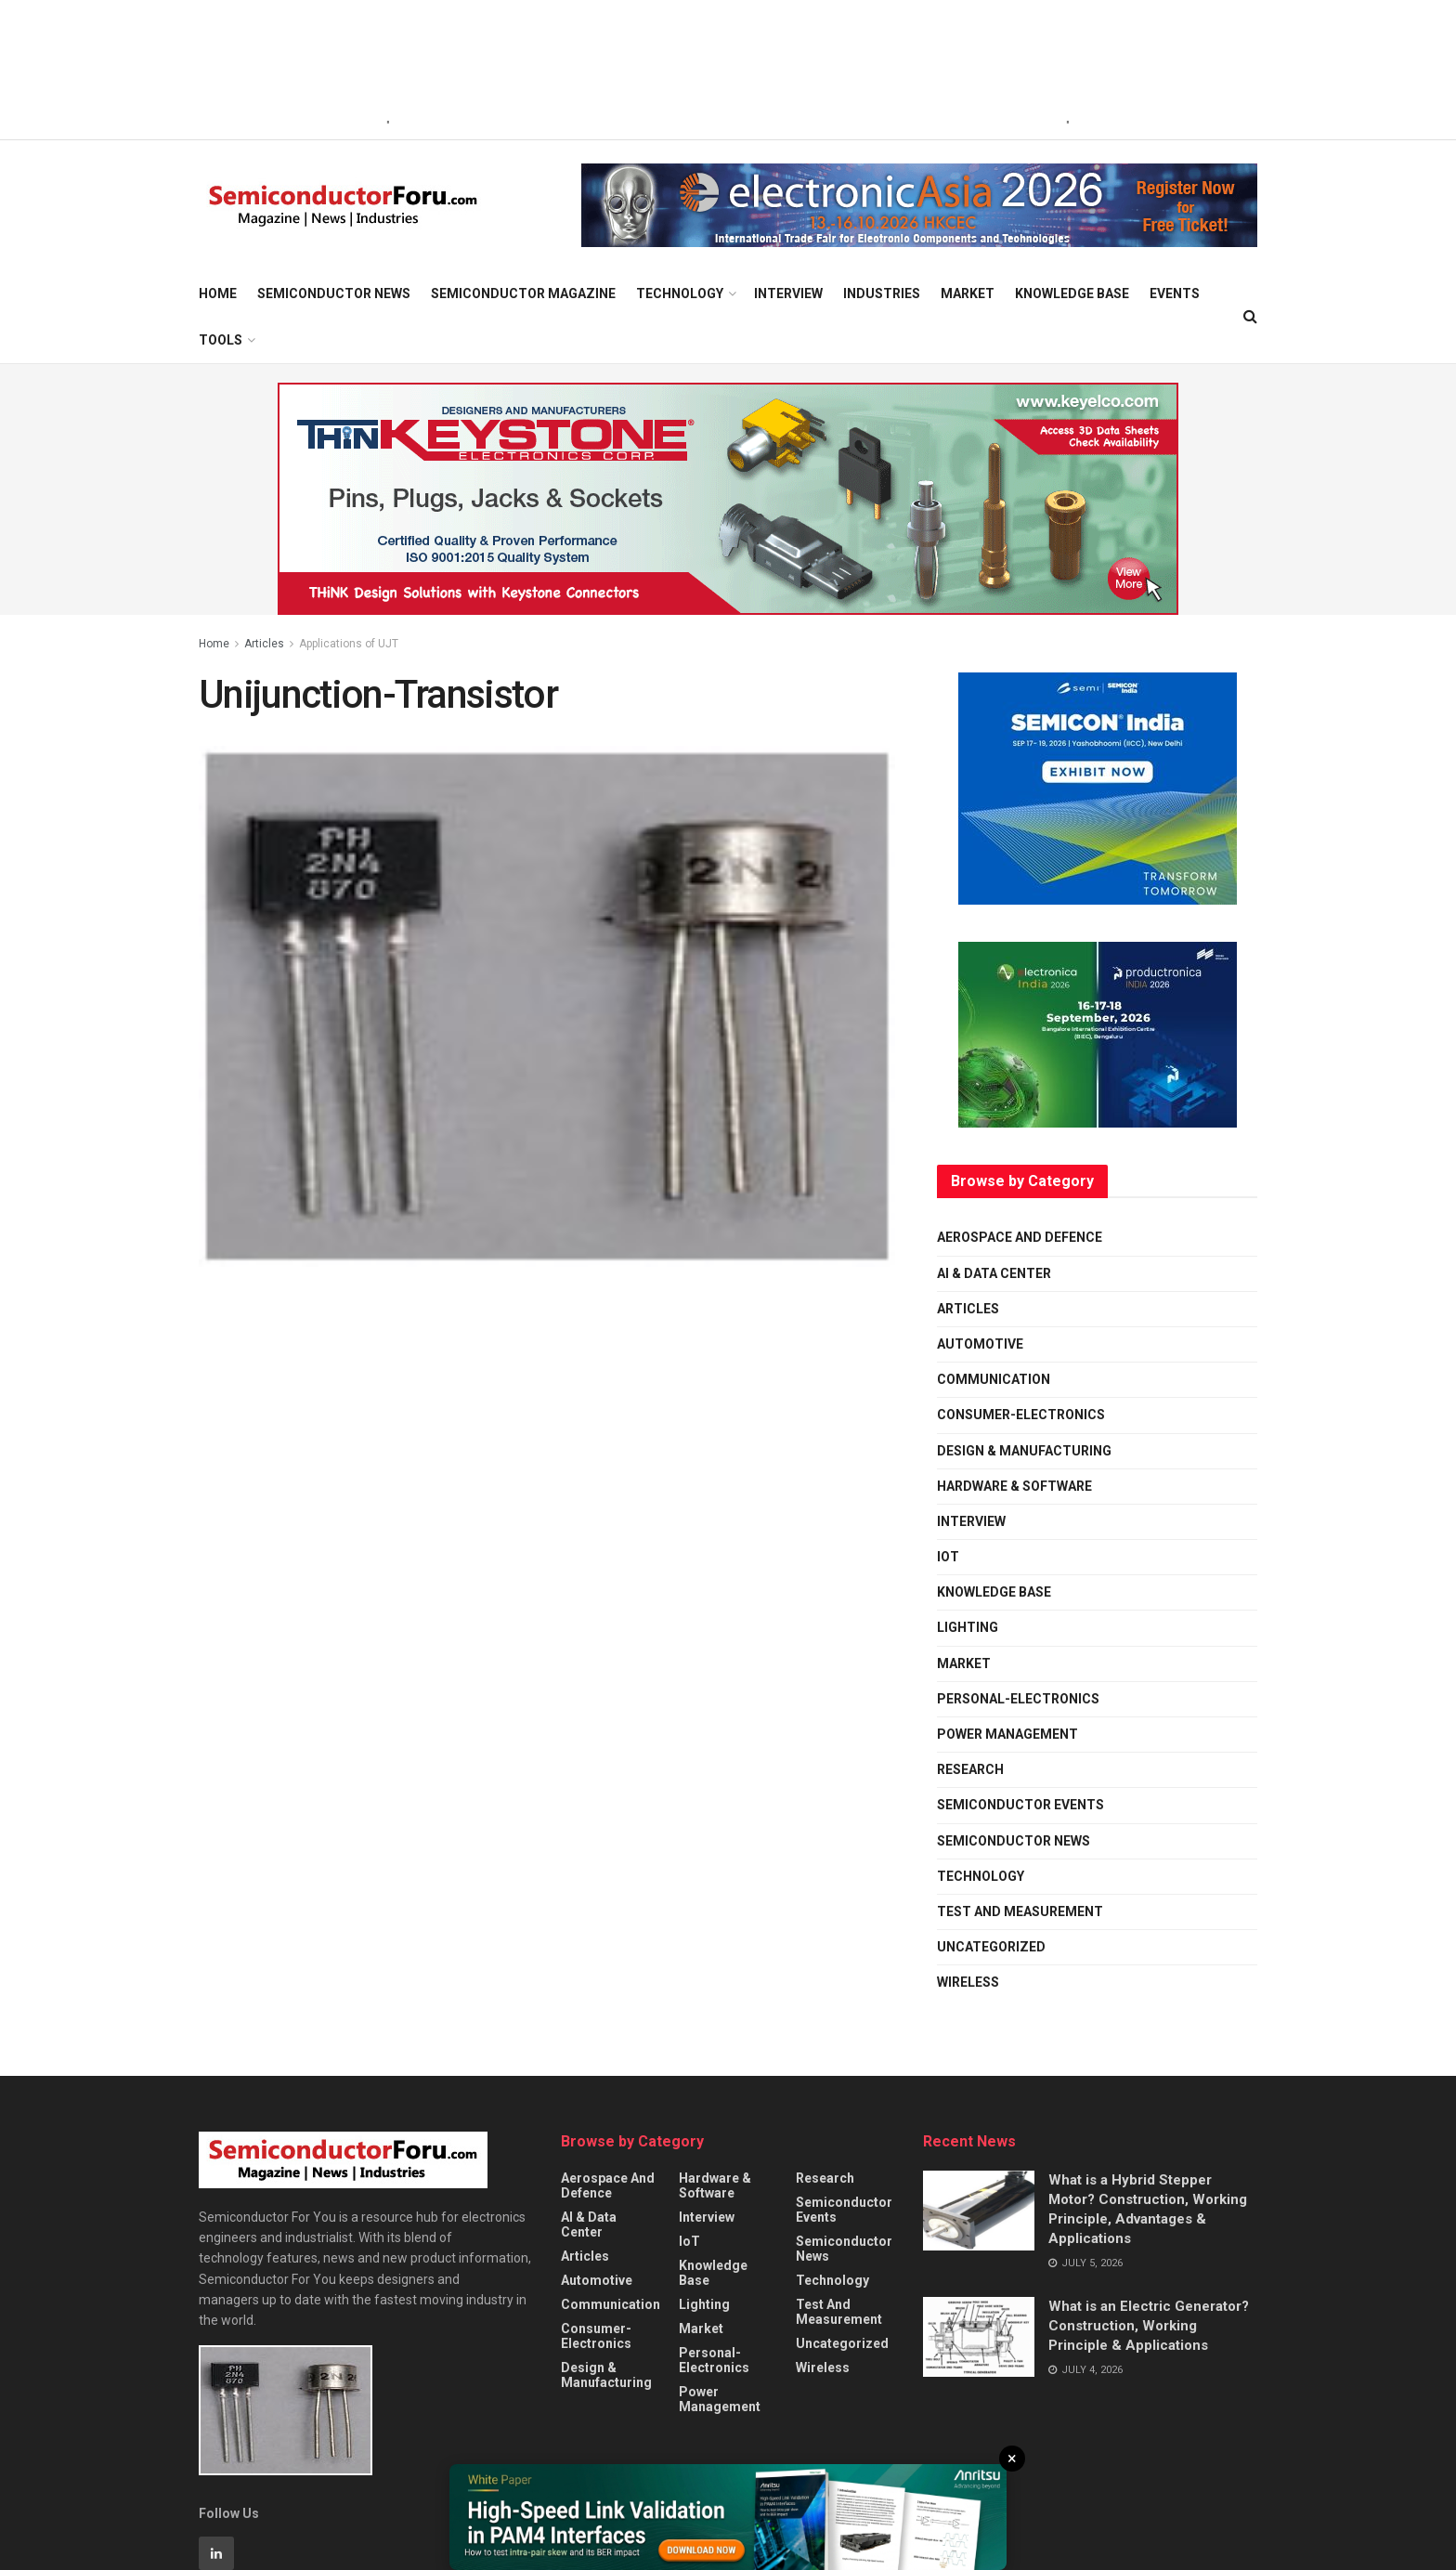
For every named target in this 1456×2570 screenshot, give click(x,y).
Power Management (1007, 1734)
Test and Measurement (1020, 1911)
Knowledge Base (1072, 293)
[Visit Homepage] (343, 205)
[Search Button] (1250, 317)
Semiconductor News (333, 293)
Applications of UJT (348, 643)
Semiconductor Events (1020, 1804)
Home (218, 293)
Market (967, 293)
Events (1175, 293)
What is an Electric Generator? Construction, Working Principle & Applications (1148, 2326)
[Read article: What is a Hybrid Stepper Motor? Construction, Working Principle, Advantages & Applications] (978, 2210)
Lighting (967, 1627)
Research (970, 1769)
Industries (881, 293)
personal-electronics (1018, 1698)
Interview (788, 293)
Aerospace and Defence (1019, 1237)
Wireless (968, 1982)
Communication (993, 1379)
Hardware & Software (1014, 1486)
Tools (220, 340)
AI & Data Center (994, 1273)
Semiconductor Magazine (523, 293)
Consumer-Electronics (1021, 1414)
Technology (679, 293)
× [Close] (1012, 2458)
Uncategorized (991, 1946)
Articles (264, 643)
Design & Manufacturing (1024, 1450)
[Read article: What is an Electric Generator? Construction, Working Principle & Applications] (978, 2337)
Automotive (980, 1344)
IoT (948, 1556)
